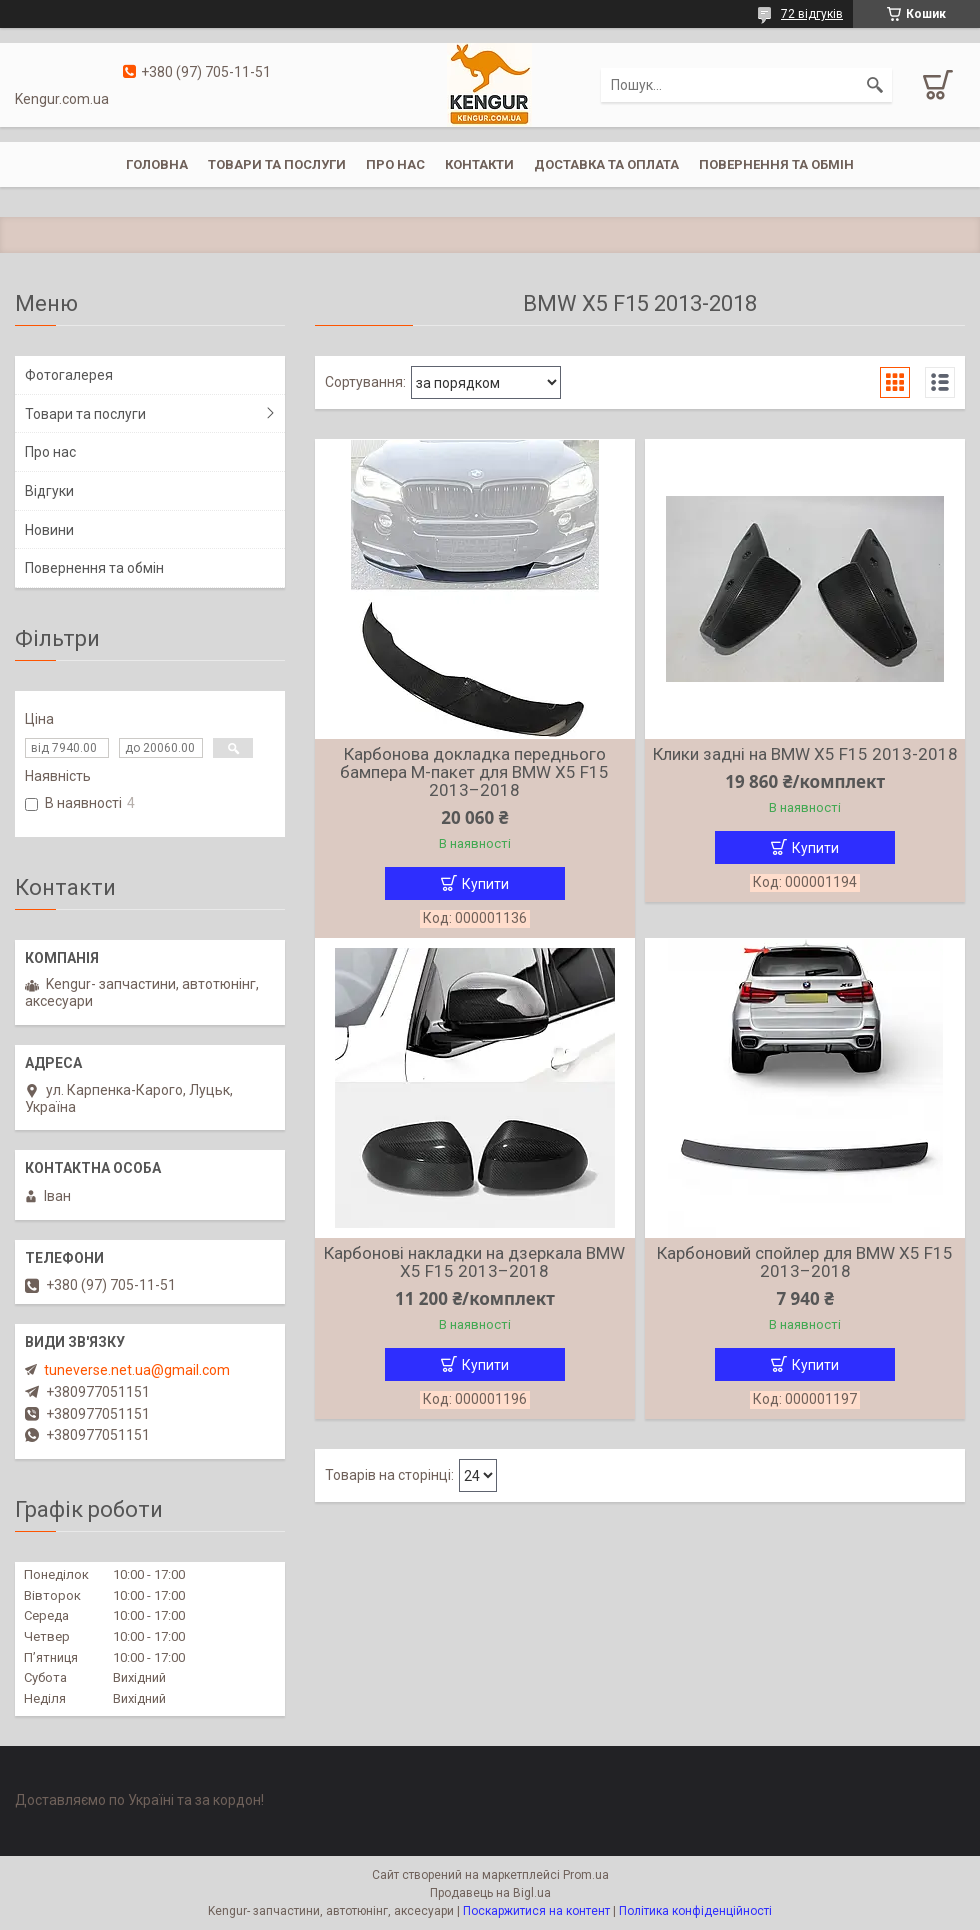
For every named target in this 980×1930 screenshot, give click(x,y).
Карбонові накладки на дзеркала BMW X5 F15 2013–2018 (474, 1262)
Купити (485, 884)
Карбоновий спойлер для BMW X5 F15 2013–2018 (805, 1262)
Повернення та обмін (776, 164)
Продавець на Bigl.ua (490, 1893)
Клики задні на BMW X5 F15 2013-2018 (805, 754)
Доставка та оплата (606, 164)
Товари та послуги (277, 164)
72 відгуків (812, 14)
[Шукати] (875, 85)
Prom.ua (586, 1875)
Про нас (395, 164)
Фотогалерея (69, 375)
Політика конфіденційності (695, 1911)
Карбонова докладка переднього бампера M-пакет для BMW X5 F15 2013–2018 (474, 772)
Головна (157, 164)
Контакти (479, 164)
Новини (49, 530)
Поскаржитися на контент (536, 1911)
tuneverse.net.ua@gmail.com (137, 1370)
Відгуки (49, 491)
